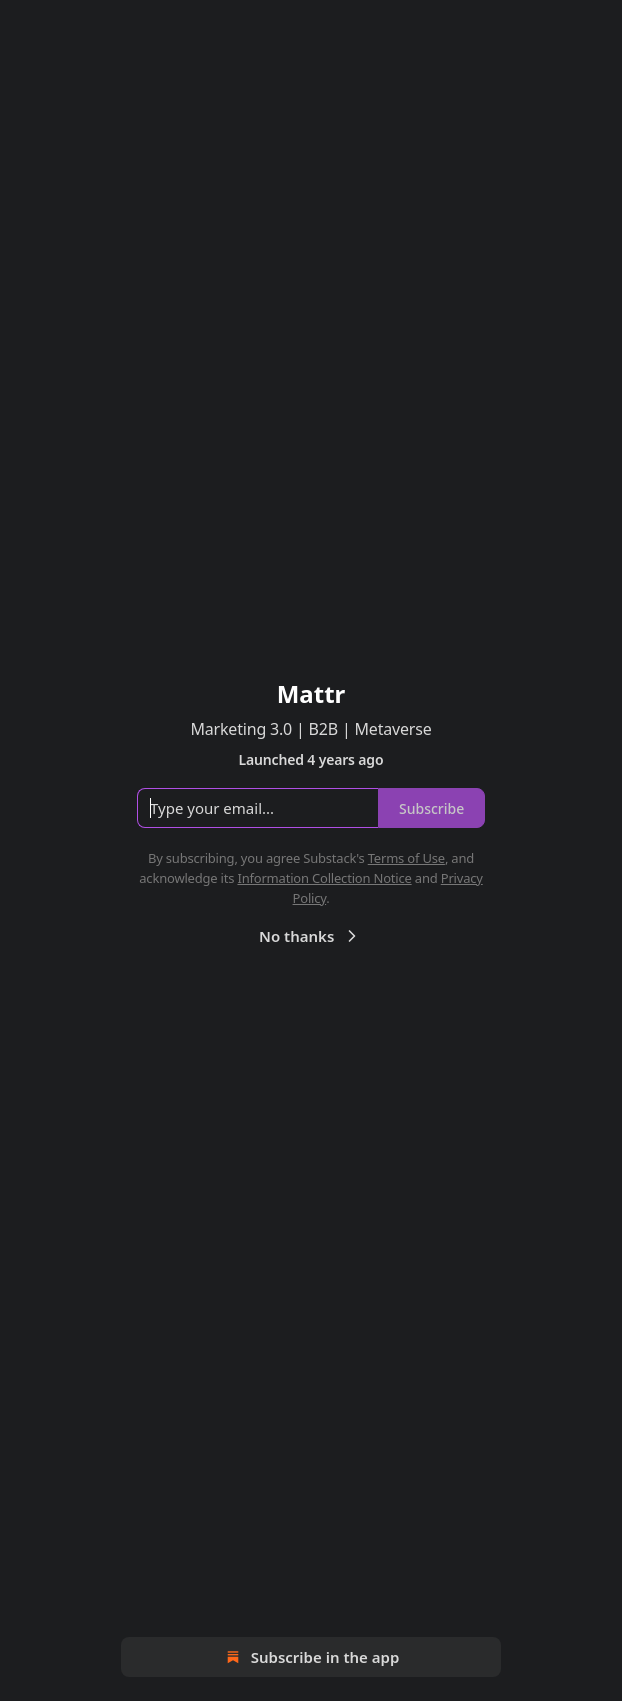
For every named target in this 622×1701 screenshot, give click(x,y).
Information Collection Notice (324, 878)
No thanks (310, 936)
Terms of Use (406, 858)
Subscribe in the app (311, 1657)
